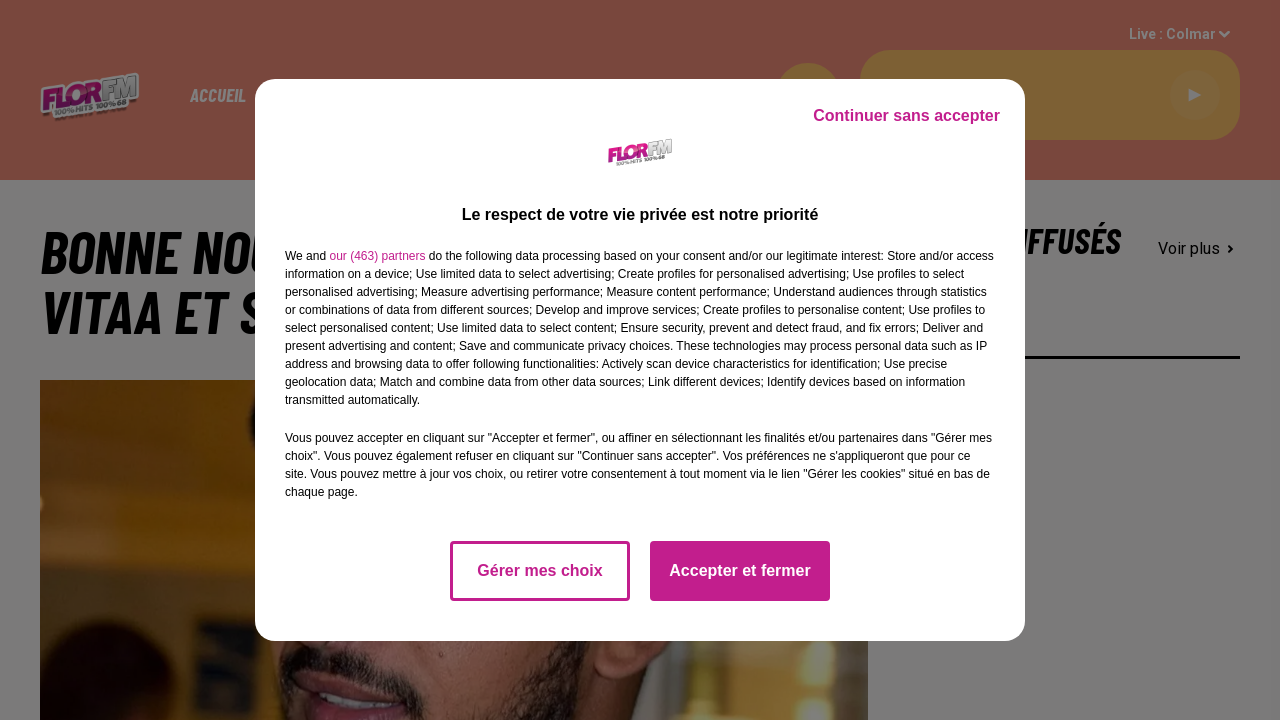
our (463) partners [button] (377, 256)
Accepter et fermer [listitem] (739, 570)
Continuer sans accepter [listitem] (906, 115)
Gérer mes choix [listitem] (539, 570)
